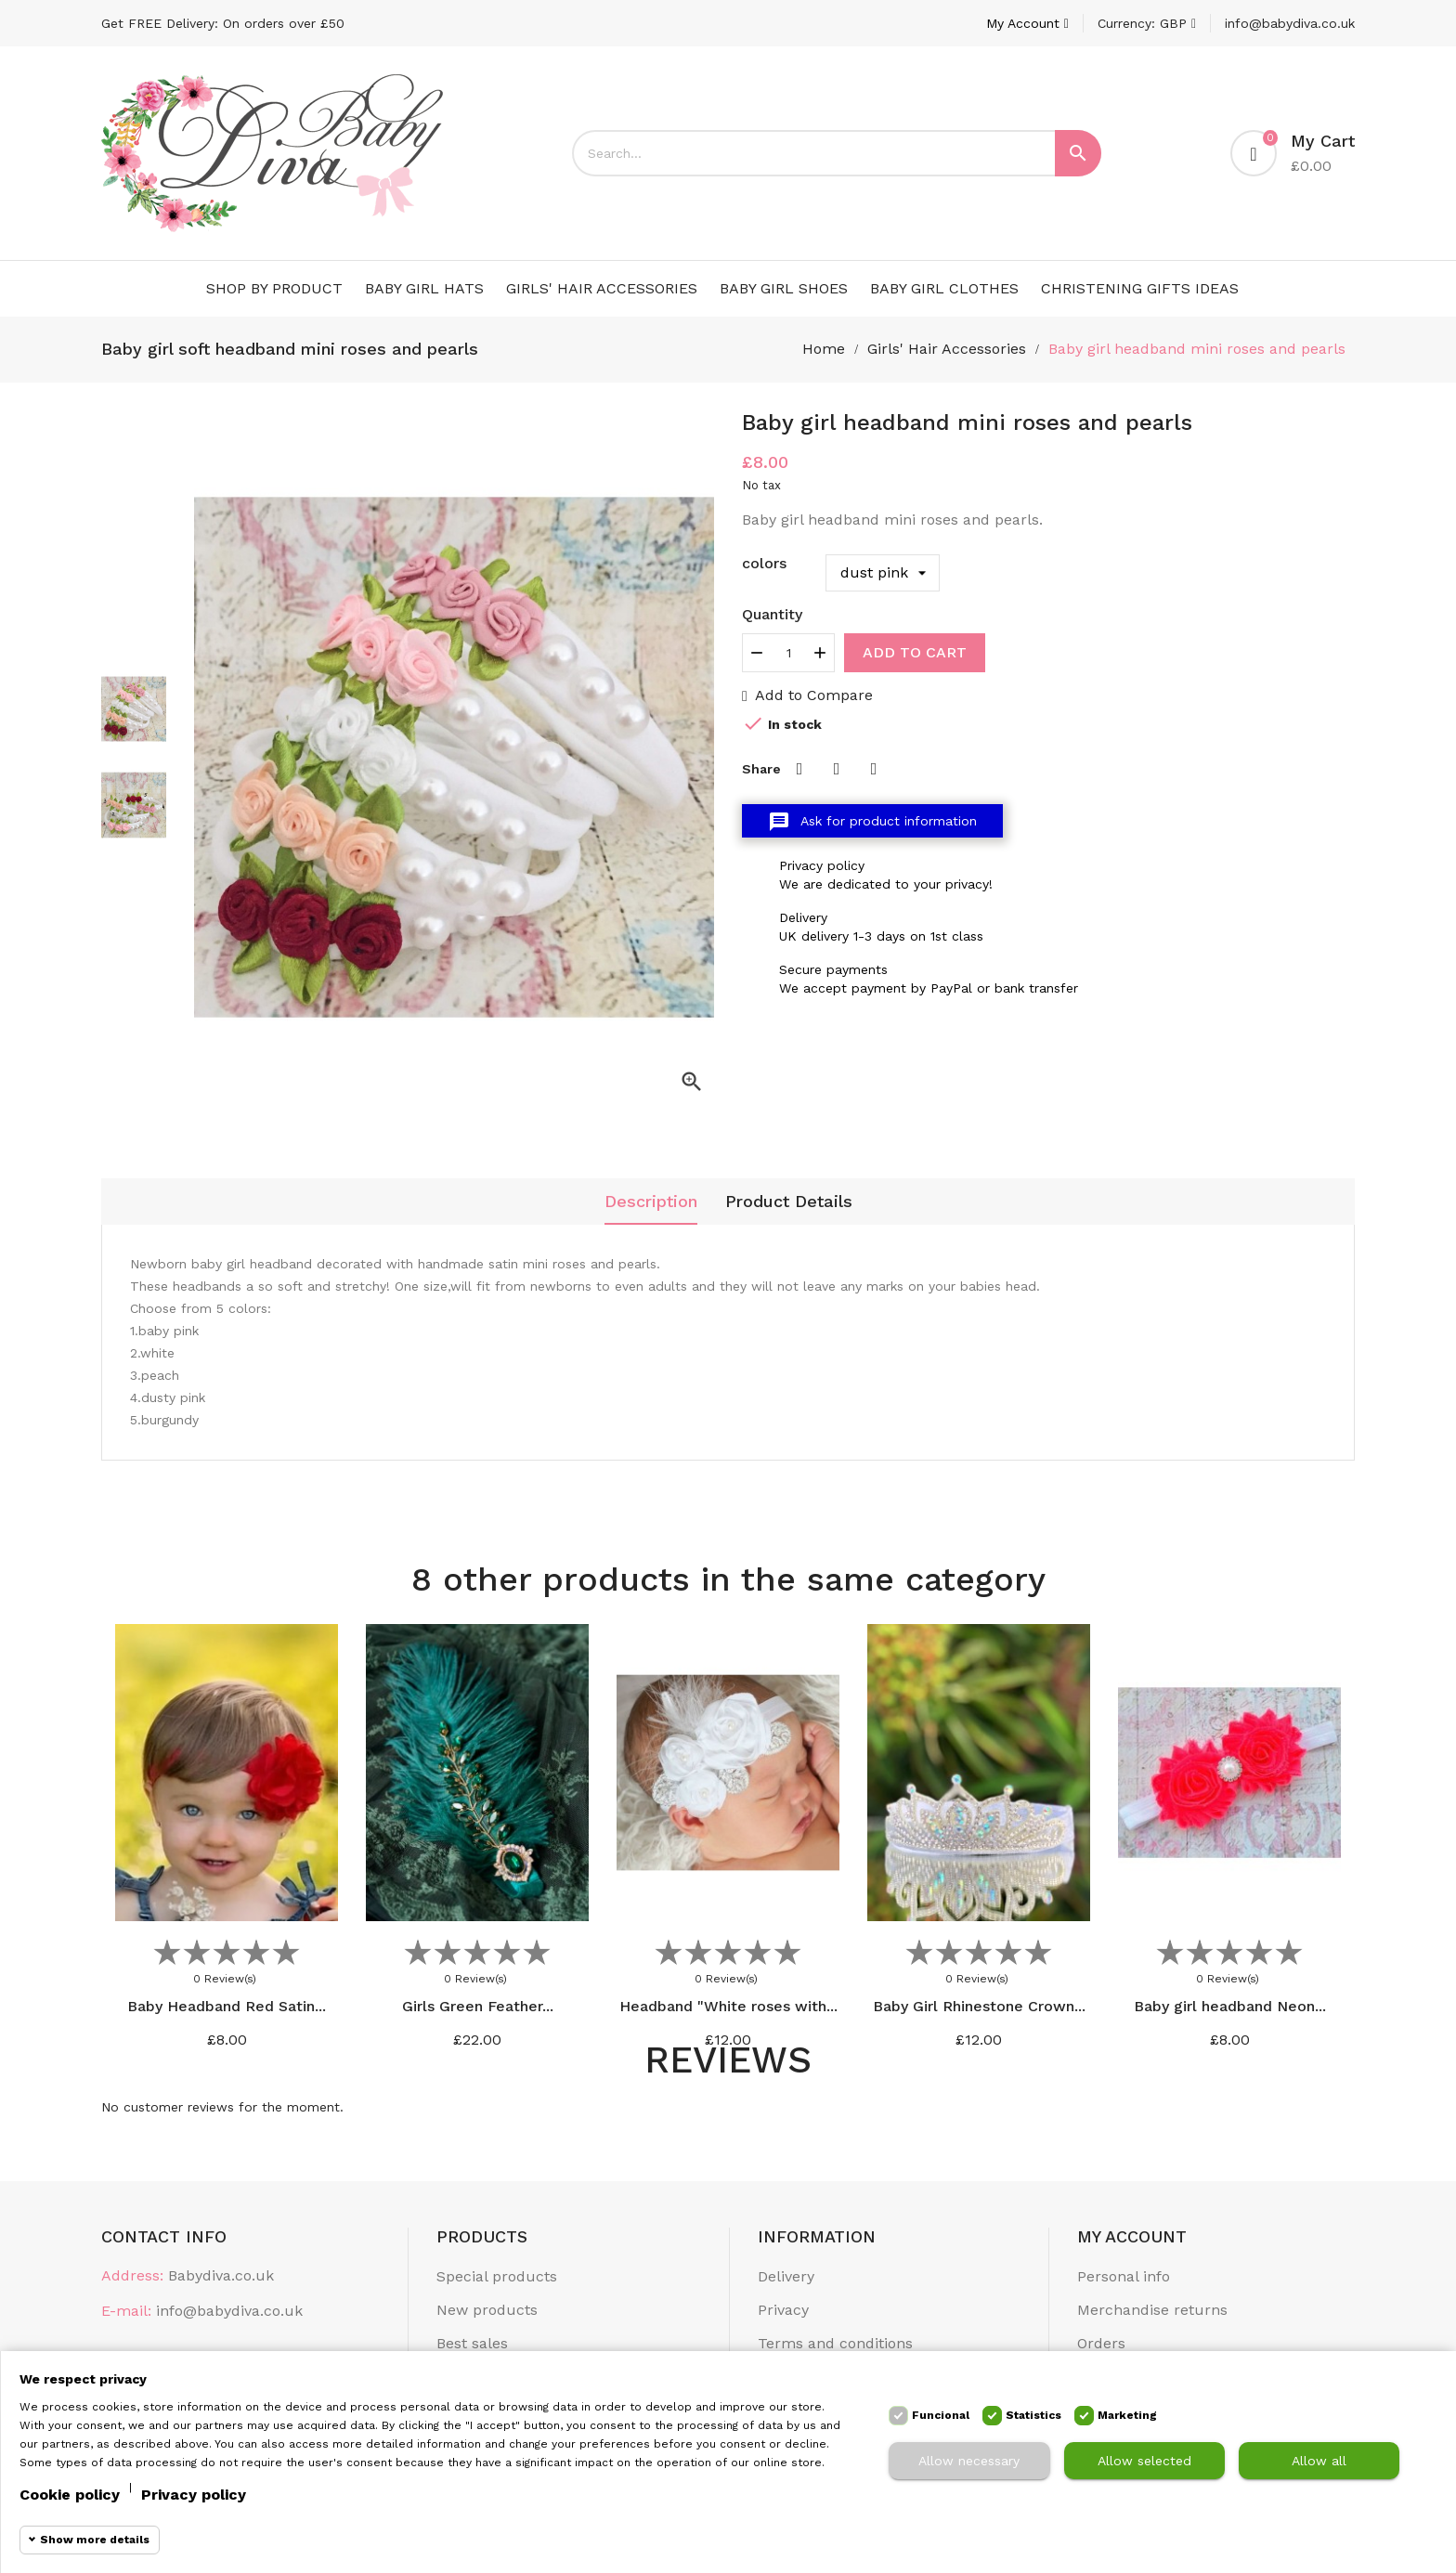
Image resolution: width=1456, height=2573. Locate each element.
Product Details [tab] (788, 1201)
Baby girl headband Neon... (1230, 2006)
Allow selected (1144, 2460)
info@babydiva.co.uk (1290, 23)
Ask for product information (872, 822)
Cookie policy (70, 2494)
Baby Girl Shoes (784, 288)
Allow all (1319, 2460)
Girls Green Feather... (477, 2006)
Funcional (940, 2415)
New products (487, 2310)
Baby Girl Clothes (944, 288)
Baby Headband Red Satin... (226, 2006)
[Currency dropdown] (1147, 23)
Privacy (783, 2310)
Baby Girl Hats (424, 288)
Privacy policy (193, 2494)
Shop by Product (274, 288)
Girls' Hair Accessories (601, 288)
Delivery (786, 2276)
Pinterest (873, 768)
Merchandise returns (1152, 2310)
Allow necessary (969, 2460)
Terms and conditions (835, 2343)
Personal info (1123, 2276)
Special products (496, 2276)
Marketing (1127, 2415)
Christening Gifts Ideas (1140, 288)
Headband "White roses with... (728, 2006)
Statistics (1033, 2415)
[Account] (1027, 23)
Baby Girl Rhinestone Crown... (979, 2006)
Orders (1101, 2343)
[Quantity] (788, 652)
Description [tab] (650, 1201)
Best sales (472, 2343)
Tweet (836, 768)
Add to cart (915, 652)
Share (799, 768)
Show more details (95, 2539)
